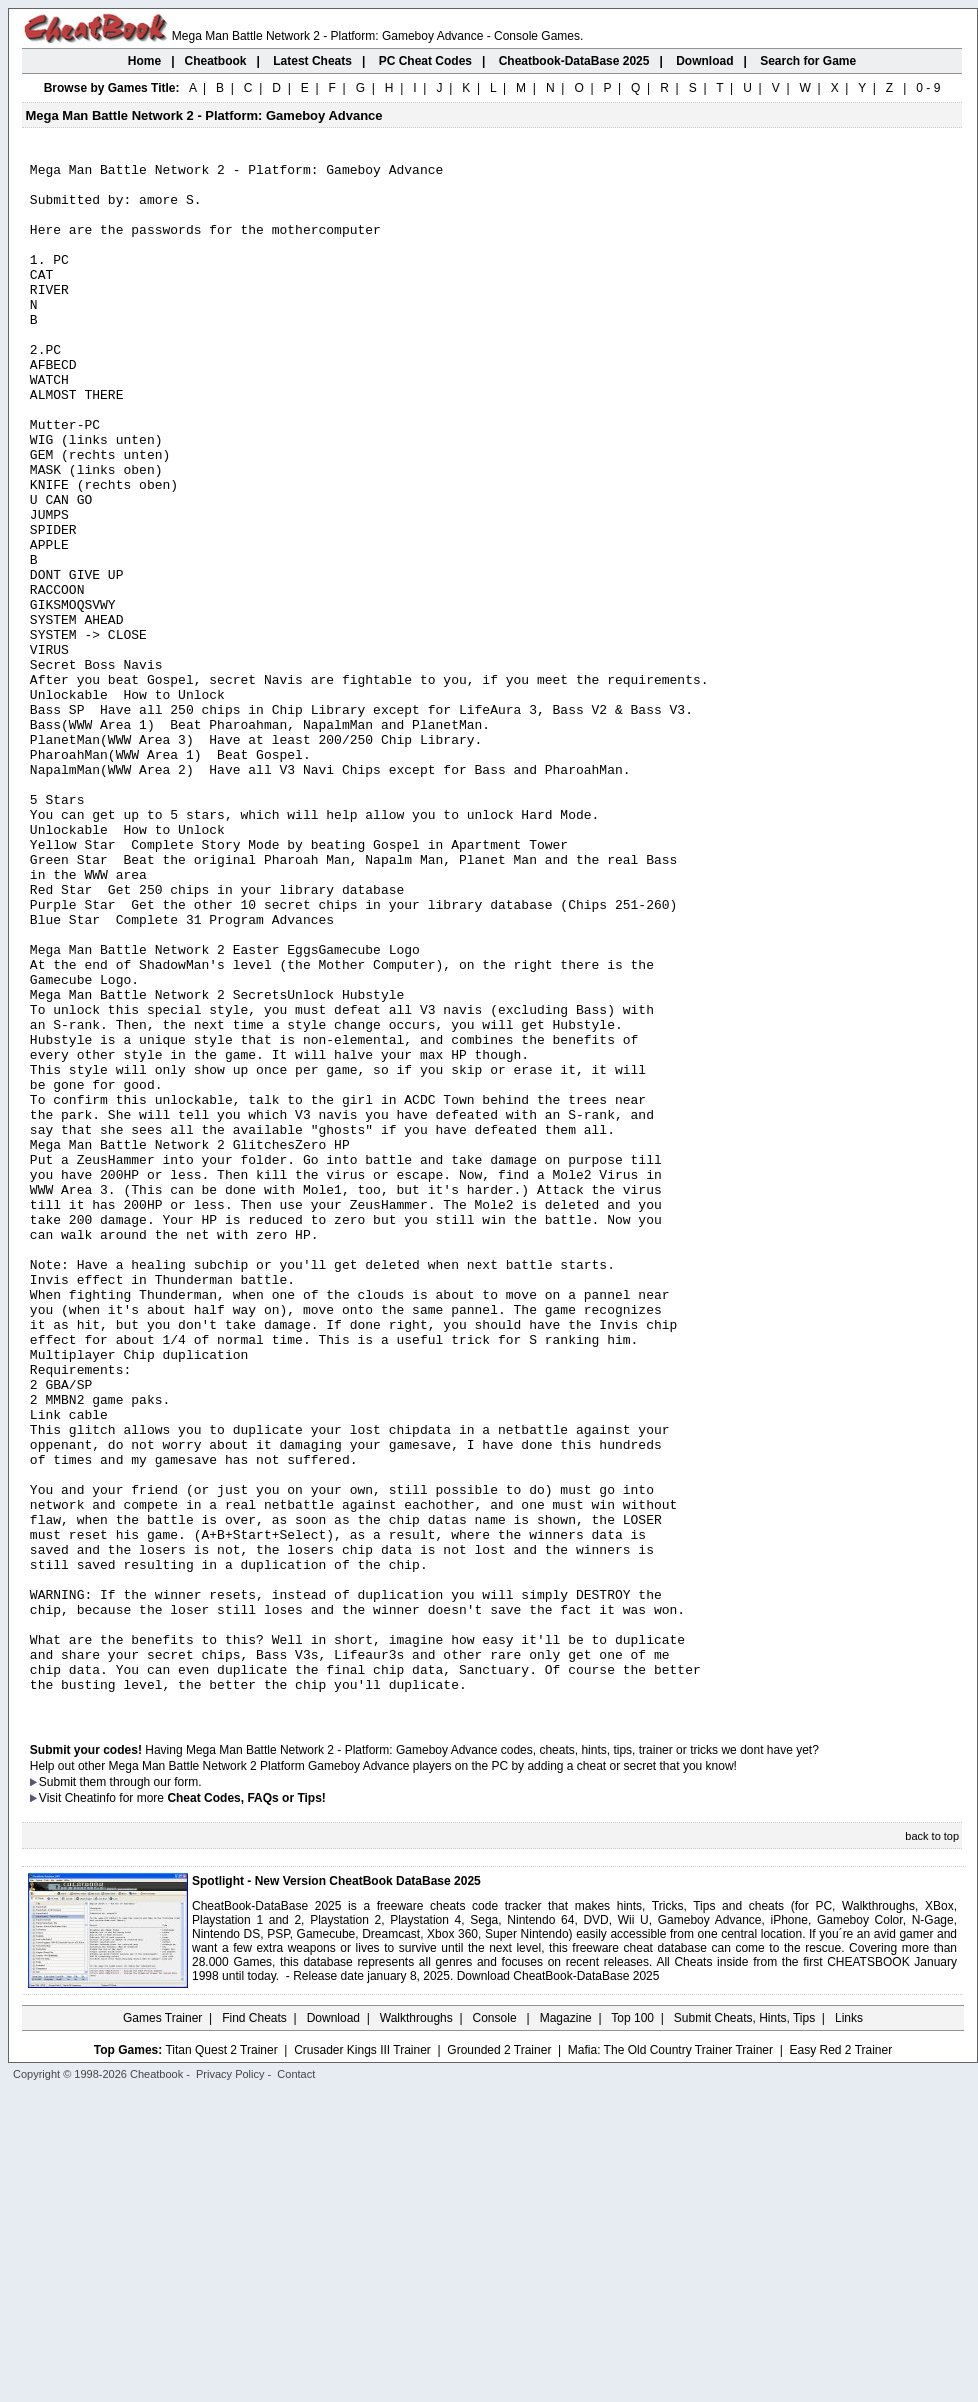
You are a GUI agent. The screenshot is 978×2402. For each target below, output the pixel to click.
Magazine (566, 2327)
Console (496, 2327)
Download (333, 2327)
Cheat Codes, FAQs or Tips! (246, 2107)
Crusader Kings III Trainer (362, 2359)
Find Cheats (254, 2327)
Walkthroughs (416, 2327)
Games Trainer (162, 2327)
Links (849, 2327)
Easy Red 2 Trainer (840, 2359)
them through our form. (141, 2091)
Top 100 (632, 2327)
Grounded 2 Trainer (499, 2359)
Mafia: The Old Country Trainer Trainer (670, 2359)
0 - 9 (928, 88)
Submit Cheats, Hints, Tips (744, 2327)
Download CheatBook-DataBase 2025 (558, 2285)
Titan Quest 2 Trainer (221, 2359)
